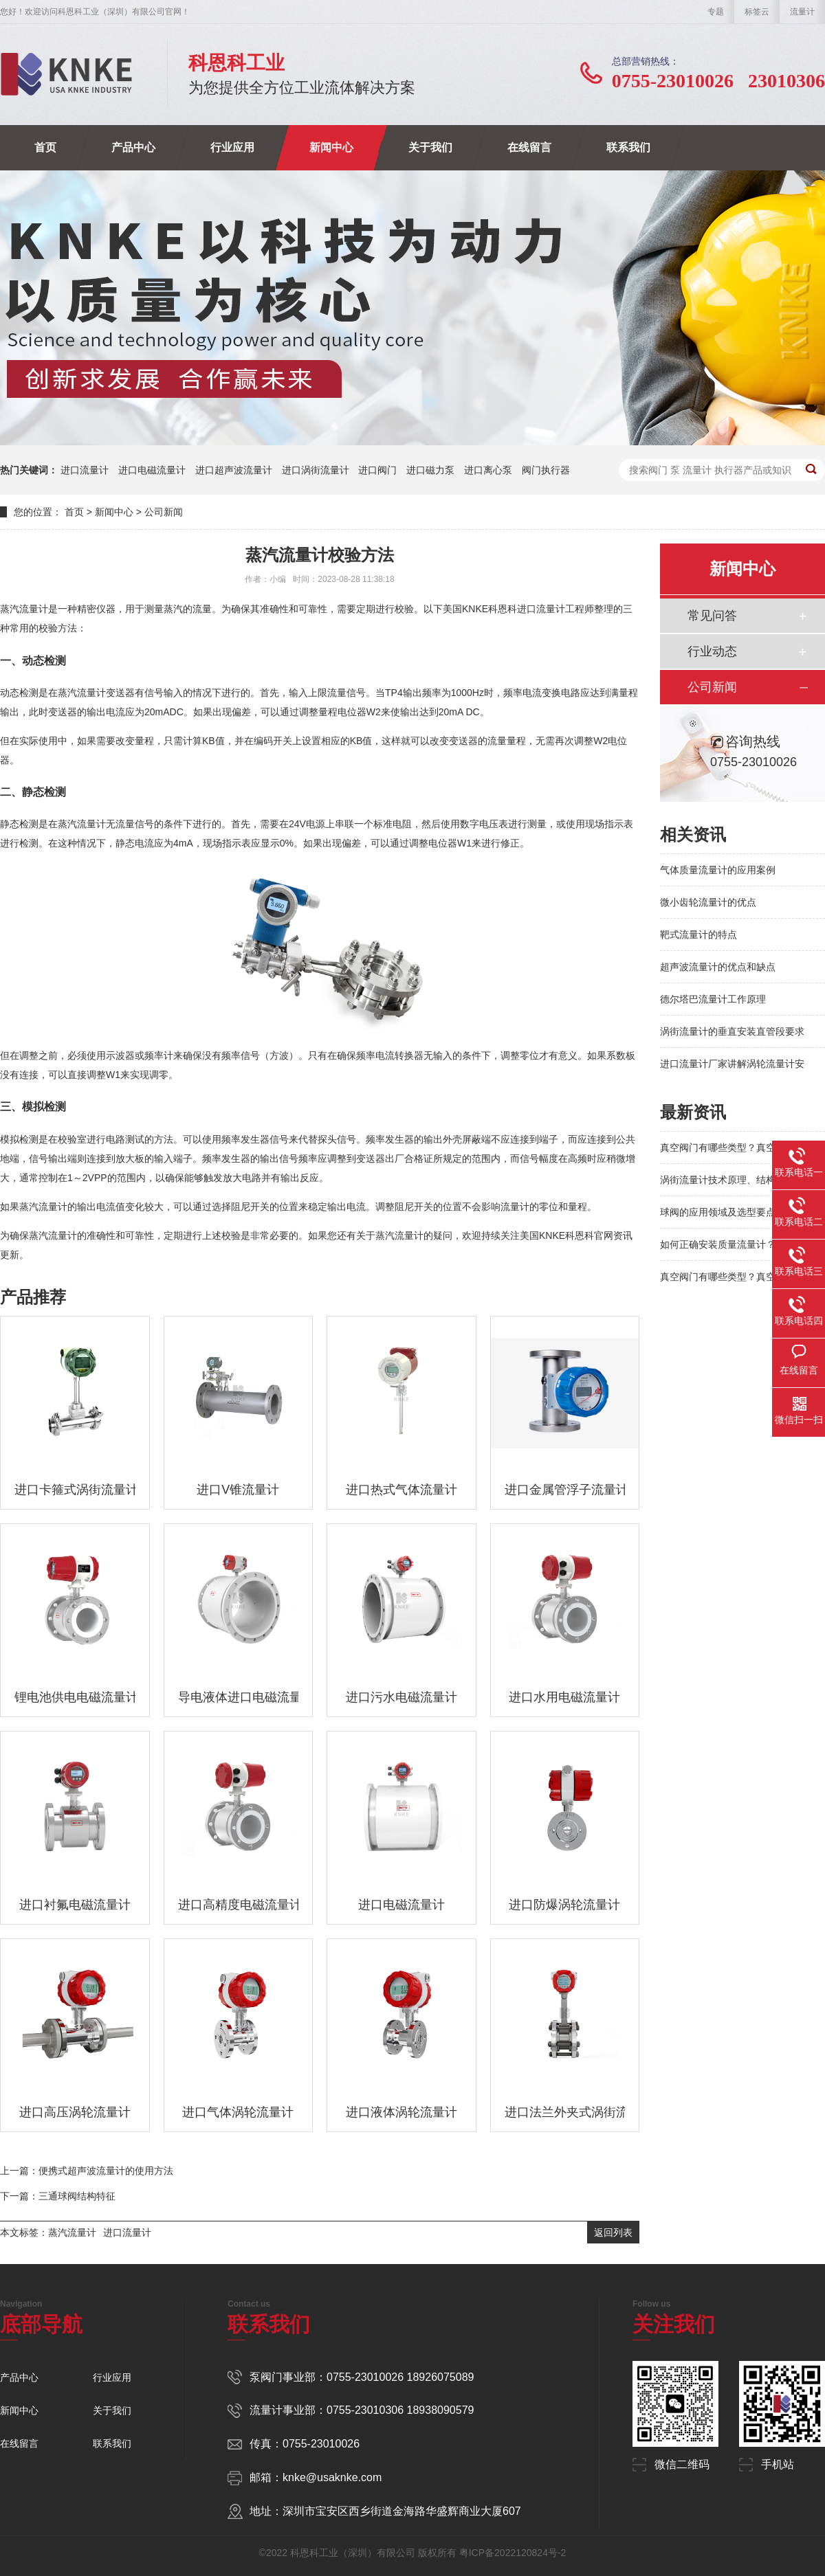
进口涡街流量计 (315, 469)
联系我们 (628, 147)
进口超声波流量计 (233, 469)
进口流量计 (84, 469)
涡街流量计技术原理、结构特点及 (732, 1179)
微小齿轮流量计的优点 (708, 902)
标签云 (757, 11)
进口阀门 (377, 469)
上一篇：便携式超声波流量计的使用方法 (86, 2170)
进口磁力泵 (430, 469)
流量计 (802, 11)
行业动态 (712, 651)
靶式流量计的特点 (698, 934)
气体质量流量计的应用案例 (718, 869)
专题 (715, 11)
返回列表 (613, 2232)
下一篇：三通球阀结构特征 (58, 2196)
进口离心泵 (488, 469)
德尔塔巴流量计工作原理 (713, 999)
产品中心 (133, 147)
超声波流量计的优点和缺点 (718, 966)
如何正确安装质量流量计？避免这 (732, 1244)
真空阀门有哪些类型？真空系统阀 (732, 1147)
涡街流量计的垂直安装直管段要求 (732, 1031)
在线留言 (529, 147)
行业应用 (232, 147)
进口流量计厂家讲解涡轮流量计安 (732, 1063)
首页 (45, 147)
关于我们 (430, 147)
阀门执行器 (546, 469)
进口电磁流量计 (152, 469)
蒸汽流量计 (72, 2232)
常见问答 (712, 616)
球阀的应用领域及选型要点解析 (727, 1212)
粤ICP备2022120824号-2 (512, 2552)
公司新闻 (163, 511)
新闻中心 (331, 147)
